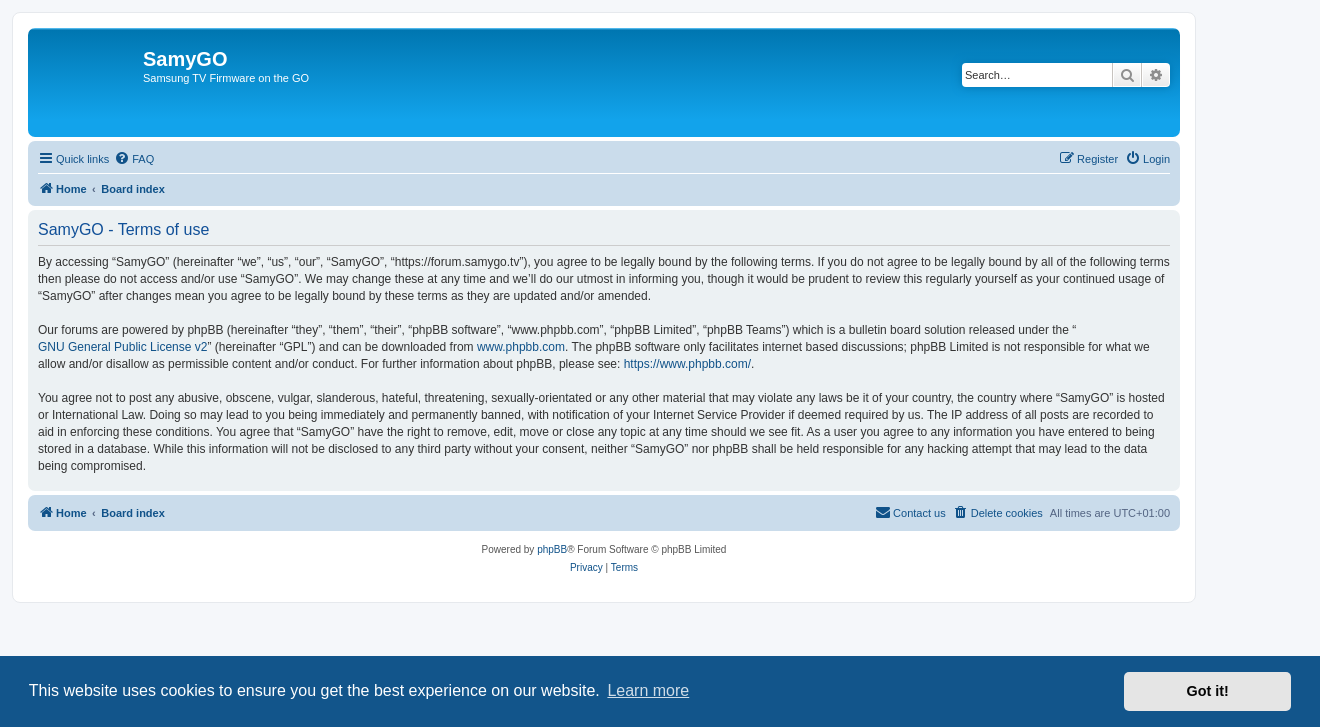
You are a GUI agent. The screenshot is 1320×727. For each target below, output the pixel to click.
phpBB (552, 549)
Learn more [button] (648, 690)
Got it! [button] (1208, 691)
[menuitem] (134, 159)
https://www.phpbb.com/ (687, 364)
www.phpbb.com (521, 347)
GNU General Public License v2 (122, 347)
